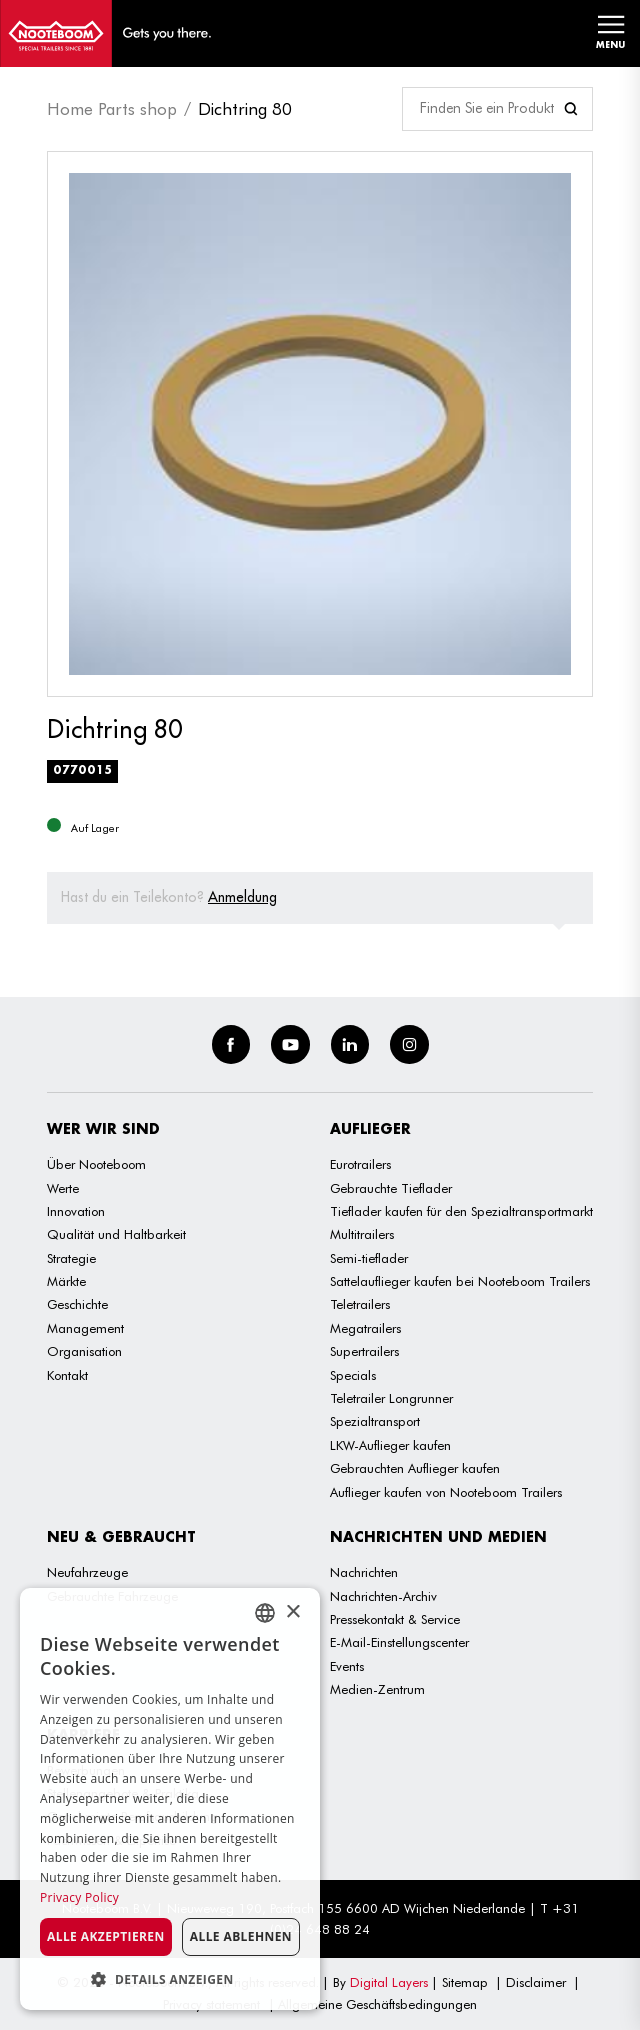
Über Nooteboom (96, 1164)
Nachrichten (364, 1572)
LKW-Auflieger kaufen (390, 1445)
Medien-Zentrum (377, 1689)
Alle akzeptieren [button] (106, 1936)
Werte (63, 1188)
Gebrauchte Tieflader (391, 1188)
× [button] (292, 1612)
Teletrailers (360, 1304)
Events (347, 1666)
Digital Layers (389, 1982)
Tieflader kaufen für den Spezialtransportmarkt (461, 1211)
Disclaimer (536, 1982)
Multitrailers (362, 1234)
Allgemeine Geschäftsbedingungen (377, 2004)
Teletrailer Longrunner (391, 1398)
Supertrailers (364, 1351)
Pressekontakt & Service (395, 1619)
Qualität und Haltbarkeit (116, 1234)
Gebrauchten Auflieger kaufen (415, 1468)
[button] (170, 1979)
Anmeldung (242, 897)
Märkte (66, 1281)
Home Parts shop (112, 109)
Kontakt (67, 1375)
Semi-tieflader (369, 1258)
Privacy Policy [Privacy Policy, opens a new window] (79, 1897)
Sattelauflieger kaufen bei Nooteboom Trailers (460, 1281)
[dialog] (170, 1799)
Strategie (71, 1258)
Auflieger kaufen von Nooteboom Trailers (446, 1492)
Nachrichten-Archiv (383, 1596)
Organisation (84, 1351)
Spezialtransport (375, 1421)
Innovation (76, 1211)
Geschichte (77, 1304)
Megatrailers (365, 1328)
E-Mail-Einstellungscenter (399, 1642)
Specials (353, 1375)
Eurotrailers (360, 1164)
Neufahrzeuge (87, 1572)
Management (85, 1328)
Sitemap (465, 1982)
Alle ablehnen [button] (241, 1936)
